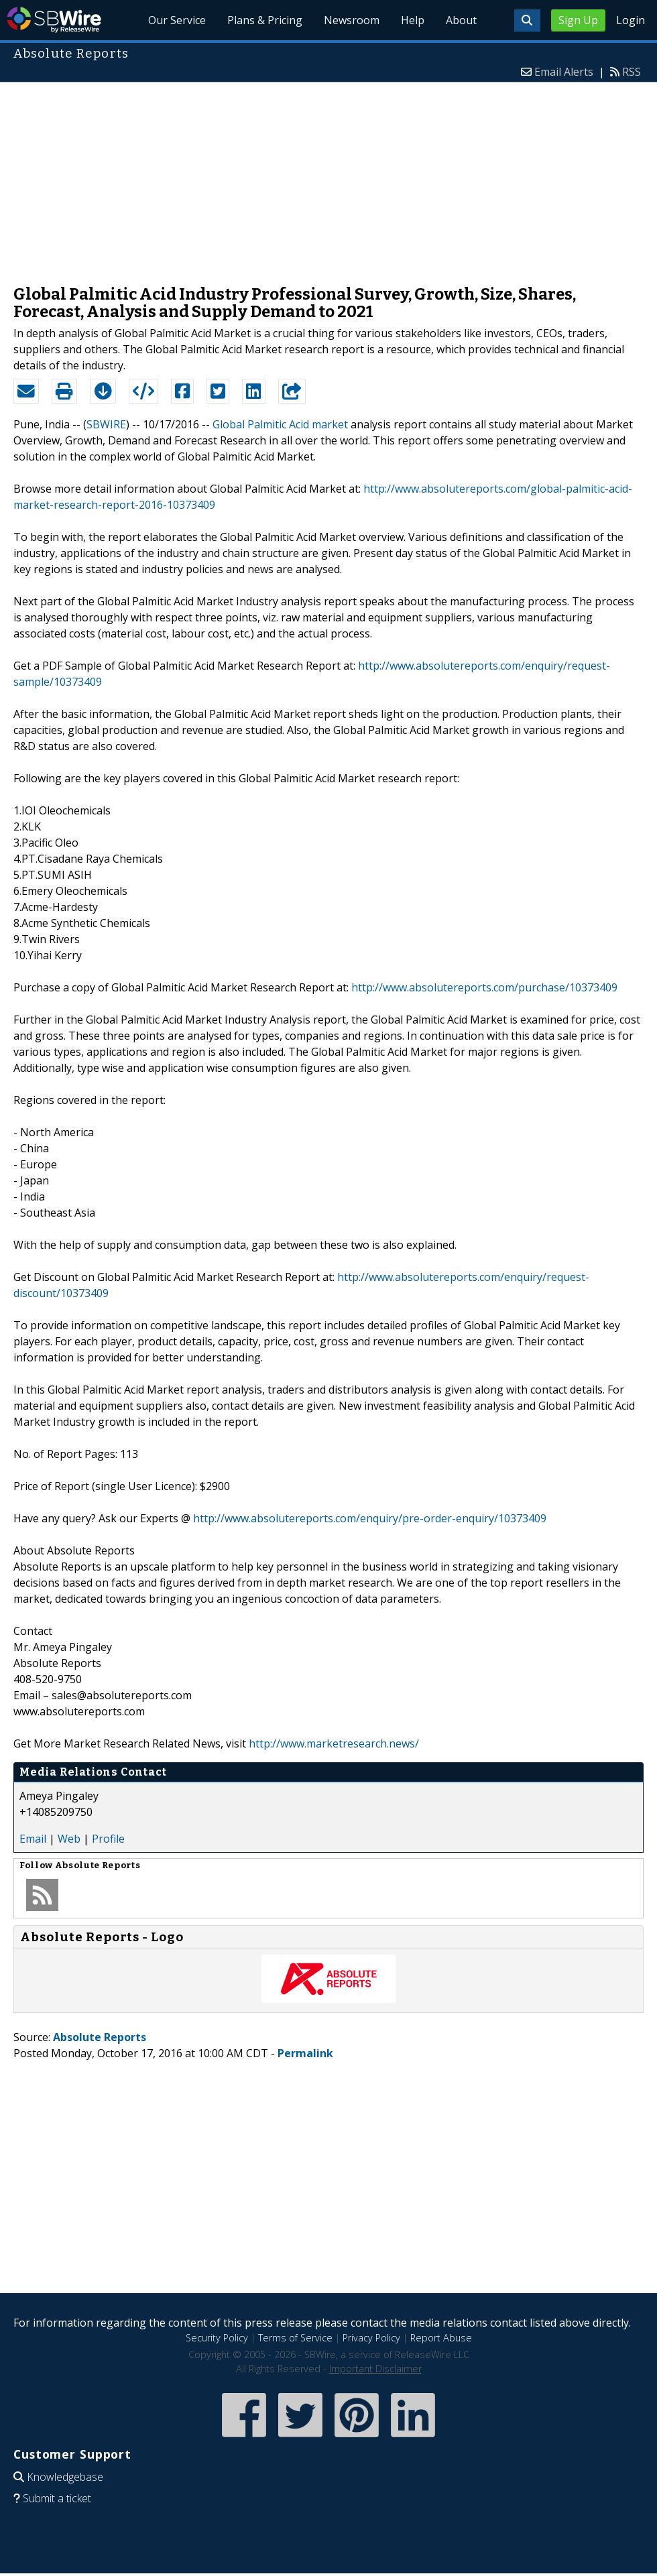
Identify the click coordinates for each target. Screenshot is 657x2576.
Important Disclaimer (375, 2368)
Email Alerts (563, 71)
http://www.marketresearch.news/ (334, 1743)
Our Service (177, 20)
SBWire (54, 20)
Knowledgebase (65, 2476)
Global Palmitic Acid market (280, 424)
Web (69, 1838)
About (461, 20)
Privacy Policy (371, 2337)
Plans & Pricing (264, 20)
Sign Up (578, 20)
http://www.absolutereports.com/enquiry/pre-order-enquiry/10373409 (369, 1518)
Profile (108, 1838)
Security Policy (217, 2337)
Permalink (305, 2053)
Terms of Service (295, 2337)
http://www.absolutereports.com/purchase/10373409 (484, 987)
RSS (631, 71)
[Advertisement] (328, 177)
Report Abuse (441, 2337)
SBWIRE (106, 424)
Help (412, 20)
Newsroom (351, 20)
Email (32, 1838)
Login (630, 20)
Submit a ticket (57, 2498)
